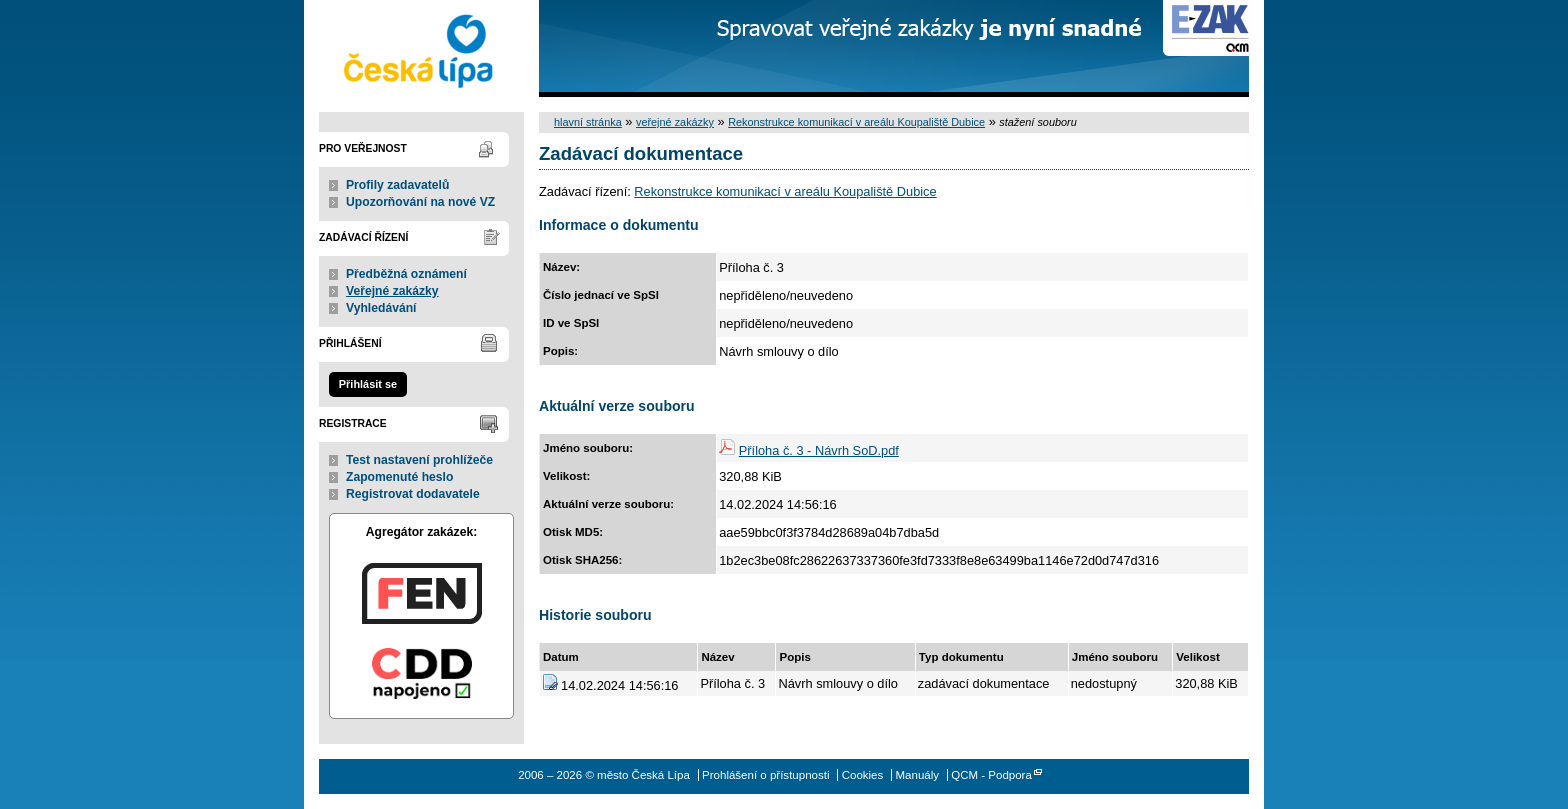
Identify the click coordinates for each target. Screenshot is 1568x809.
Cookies (863, 775)
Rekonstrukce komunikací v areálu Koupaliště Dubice (856, 122)
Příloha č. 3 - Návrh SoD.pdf (819, 450)
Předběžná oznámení (406, 274)
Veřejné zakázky (392, 291)
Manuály (917, 775)
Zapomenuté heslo (399, 477)
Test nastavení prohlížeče (419, 460)
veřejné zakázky (675, 122)
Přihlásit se (368, 384)
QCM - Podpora (991, 775)
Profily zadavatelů (397, 185)
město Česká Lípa (421, 48)
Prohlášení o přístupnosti (765, 775)
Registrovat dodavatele (413, 494)
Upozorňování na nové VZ (420, 202)
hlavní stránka (588, 122)
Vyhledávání (381, 308)
